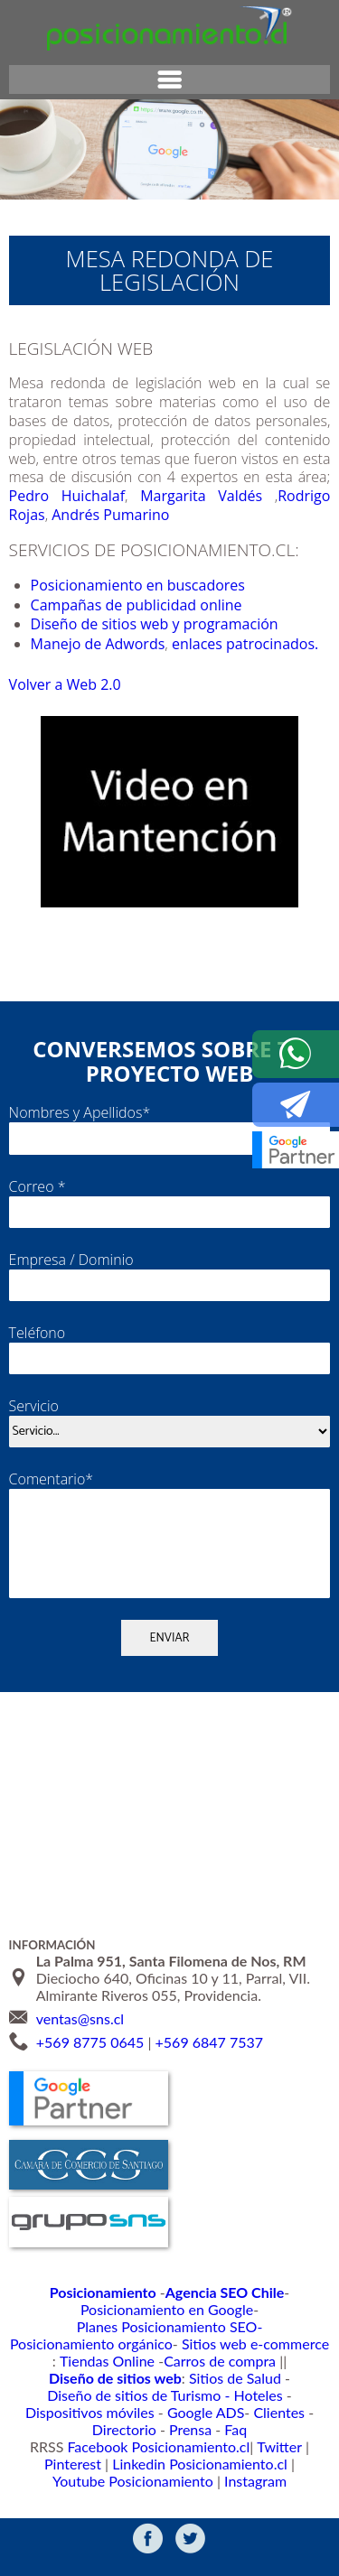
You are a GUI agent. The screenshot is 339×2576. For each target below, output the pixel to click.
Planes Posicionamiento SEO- (246, 2336)
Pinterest (291, 2443)
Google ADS (166, 2407)
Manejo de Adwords (134, 644)
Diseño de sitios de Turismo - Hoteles (211, 2389)
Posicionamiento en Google (86, 2336)
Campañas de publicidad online (143, 605)
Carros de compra (149, 2371)
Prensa (153, 2425)
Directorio (293, 2407)
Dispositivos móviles (64, 2407)
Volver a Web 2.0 (68, 703)
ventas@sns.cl (80, 2045)
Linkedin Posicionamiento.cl (91, 2461)
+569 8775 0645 (90, 2069)
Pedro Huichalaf (68, 496)
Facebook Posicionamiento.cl (132, 2443)
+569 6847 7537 (209, 2069)
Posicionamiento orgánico (100, 2354)
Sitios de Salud (56, 2389)
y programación (237, 624)
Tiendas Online (51, 2371)
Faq (193, 2425)
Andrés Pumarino (117, 515)
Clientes (231, 2407)
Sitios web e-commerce (242, 2354)
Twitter (237, 2443)
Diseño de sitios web (104, 624)
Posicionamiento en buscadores (145, 585)
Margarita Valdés (200, 496)
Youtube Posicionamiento (246, 2461)
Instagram (169, 2479)
